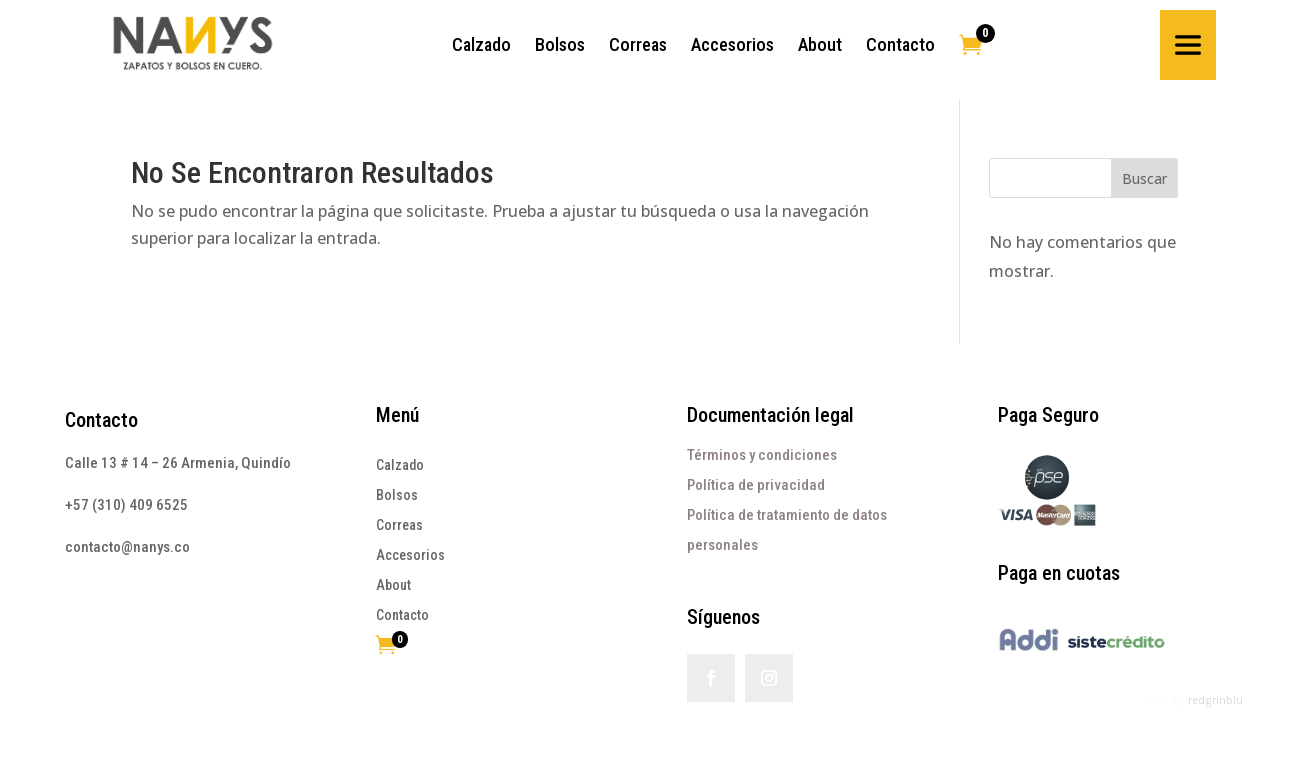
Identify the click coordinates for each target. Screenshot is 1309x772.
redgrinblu (1215, 700)
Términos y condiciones (762, 455)
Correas (399, 525)
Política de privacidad (756, 485)
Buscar (1144, 178)
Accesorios (410, 555)
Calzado (400, 465)
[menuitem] (481, 45)
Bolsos (397, 495)
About (393, 585)
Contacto (101, 420)
